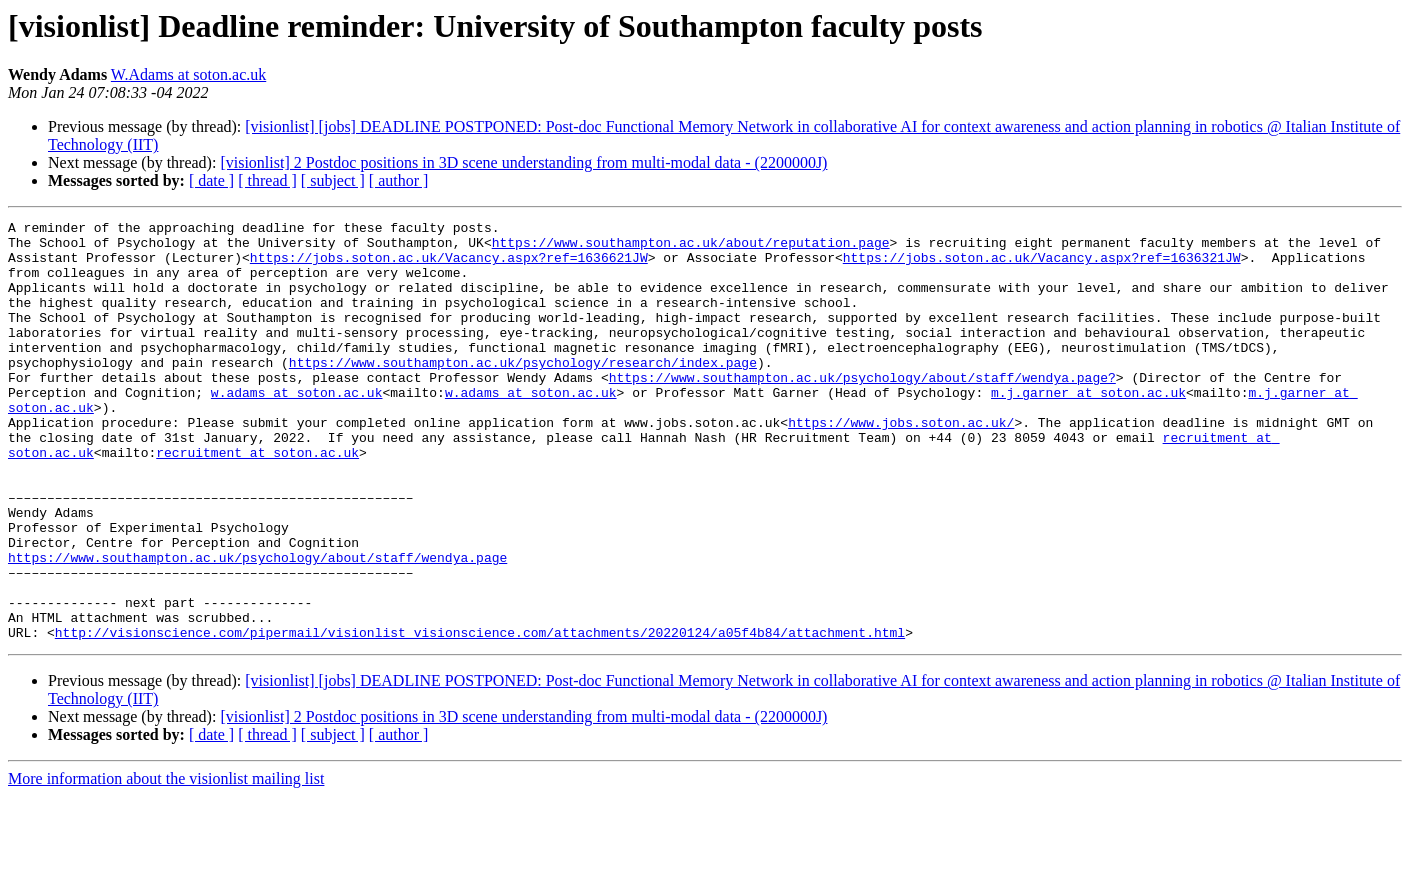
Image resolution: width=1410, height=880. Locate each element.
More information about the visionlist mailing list (166, 862)
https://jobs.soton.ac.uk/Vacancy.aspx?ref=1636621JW (449, 266)
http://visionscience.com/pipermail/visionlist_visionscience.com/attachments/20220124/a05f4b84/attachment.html (480, 716)
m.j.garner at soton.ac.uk (1088, 428)
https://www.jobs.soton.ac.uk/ (901, 464)
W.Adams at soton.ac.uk (188, 74)
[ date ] (211, 180)
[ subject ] (333, 180)
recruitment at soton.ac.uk (257, 500)
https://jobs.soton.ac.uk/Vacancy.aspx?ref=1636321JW (1042, 266)
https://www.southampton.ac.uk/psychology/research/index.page (523, 392)
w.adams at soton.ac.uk (297, 428)
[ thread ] (267, 180)
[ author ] (399, 180)
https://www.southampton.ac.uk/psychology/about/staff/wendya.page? (862, 410)
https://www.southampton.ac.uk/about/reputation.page (691, 248)
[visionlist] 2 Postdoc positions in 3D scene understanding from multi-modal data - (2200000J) (523, 162)
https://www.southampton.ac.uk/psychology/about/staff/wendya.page (257, 626)
